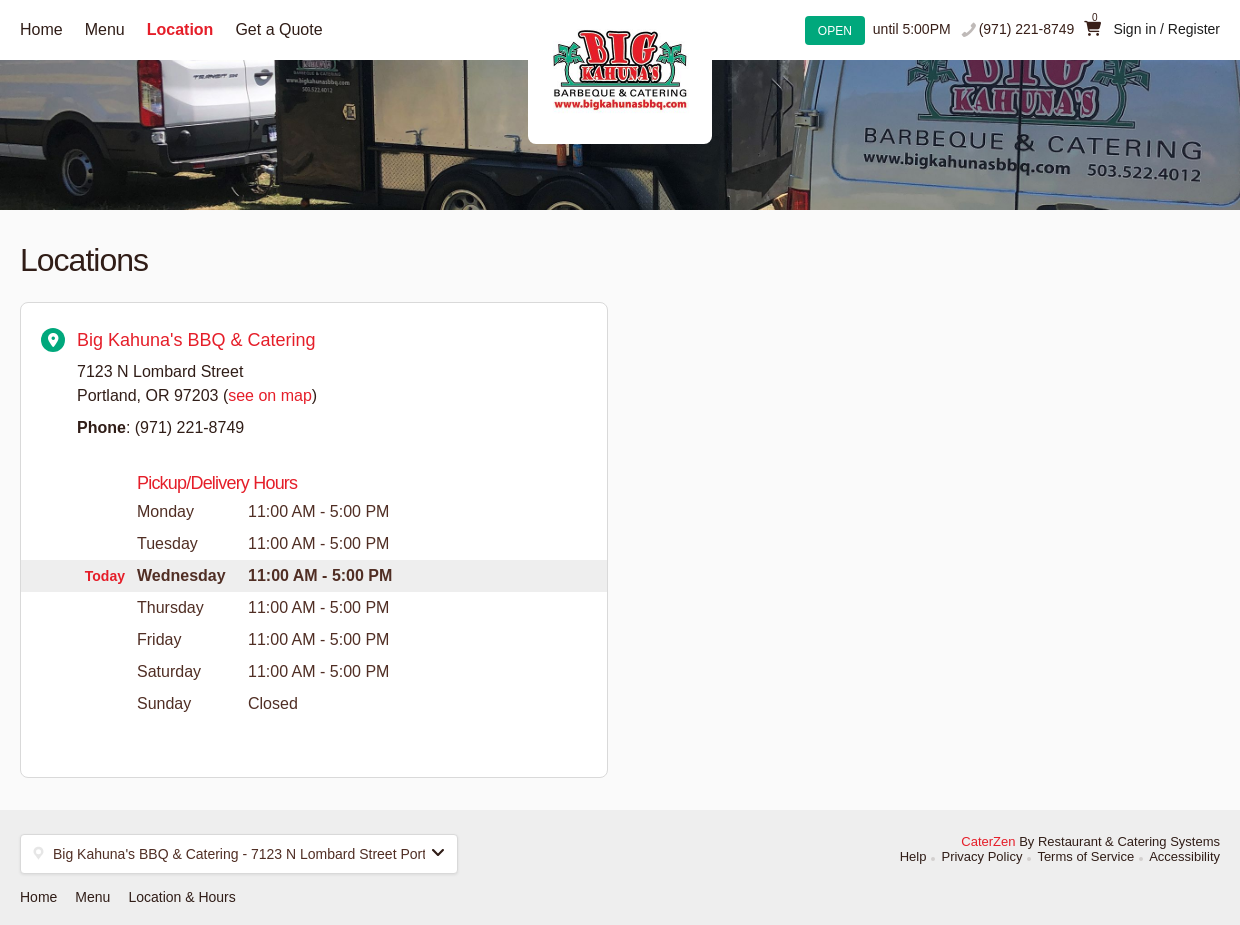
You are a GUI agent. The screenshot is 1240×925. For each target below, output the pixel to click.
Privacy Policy (981, 856)
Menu (105, 29)
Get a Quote (278, 29)
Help (913, 856)
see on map (270, 395)
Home (41, 29)
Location (180, 29)
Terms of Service (1085, 856)
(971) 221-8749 (1027, 29)
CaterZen (988, 841)
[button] (239, 854)
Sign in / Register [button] (1166, 29)
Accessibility (1184, 856)
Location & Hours (181, 897)
